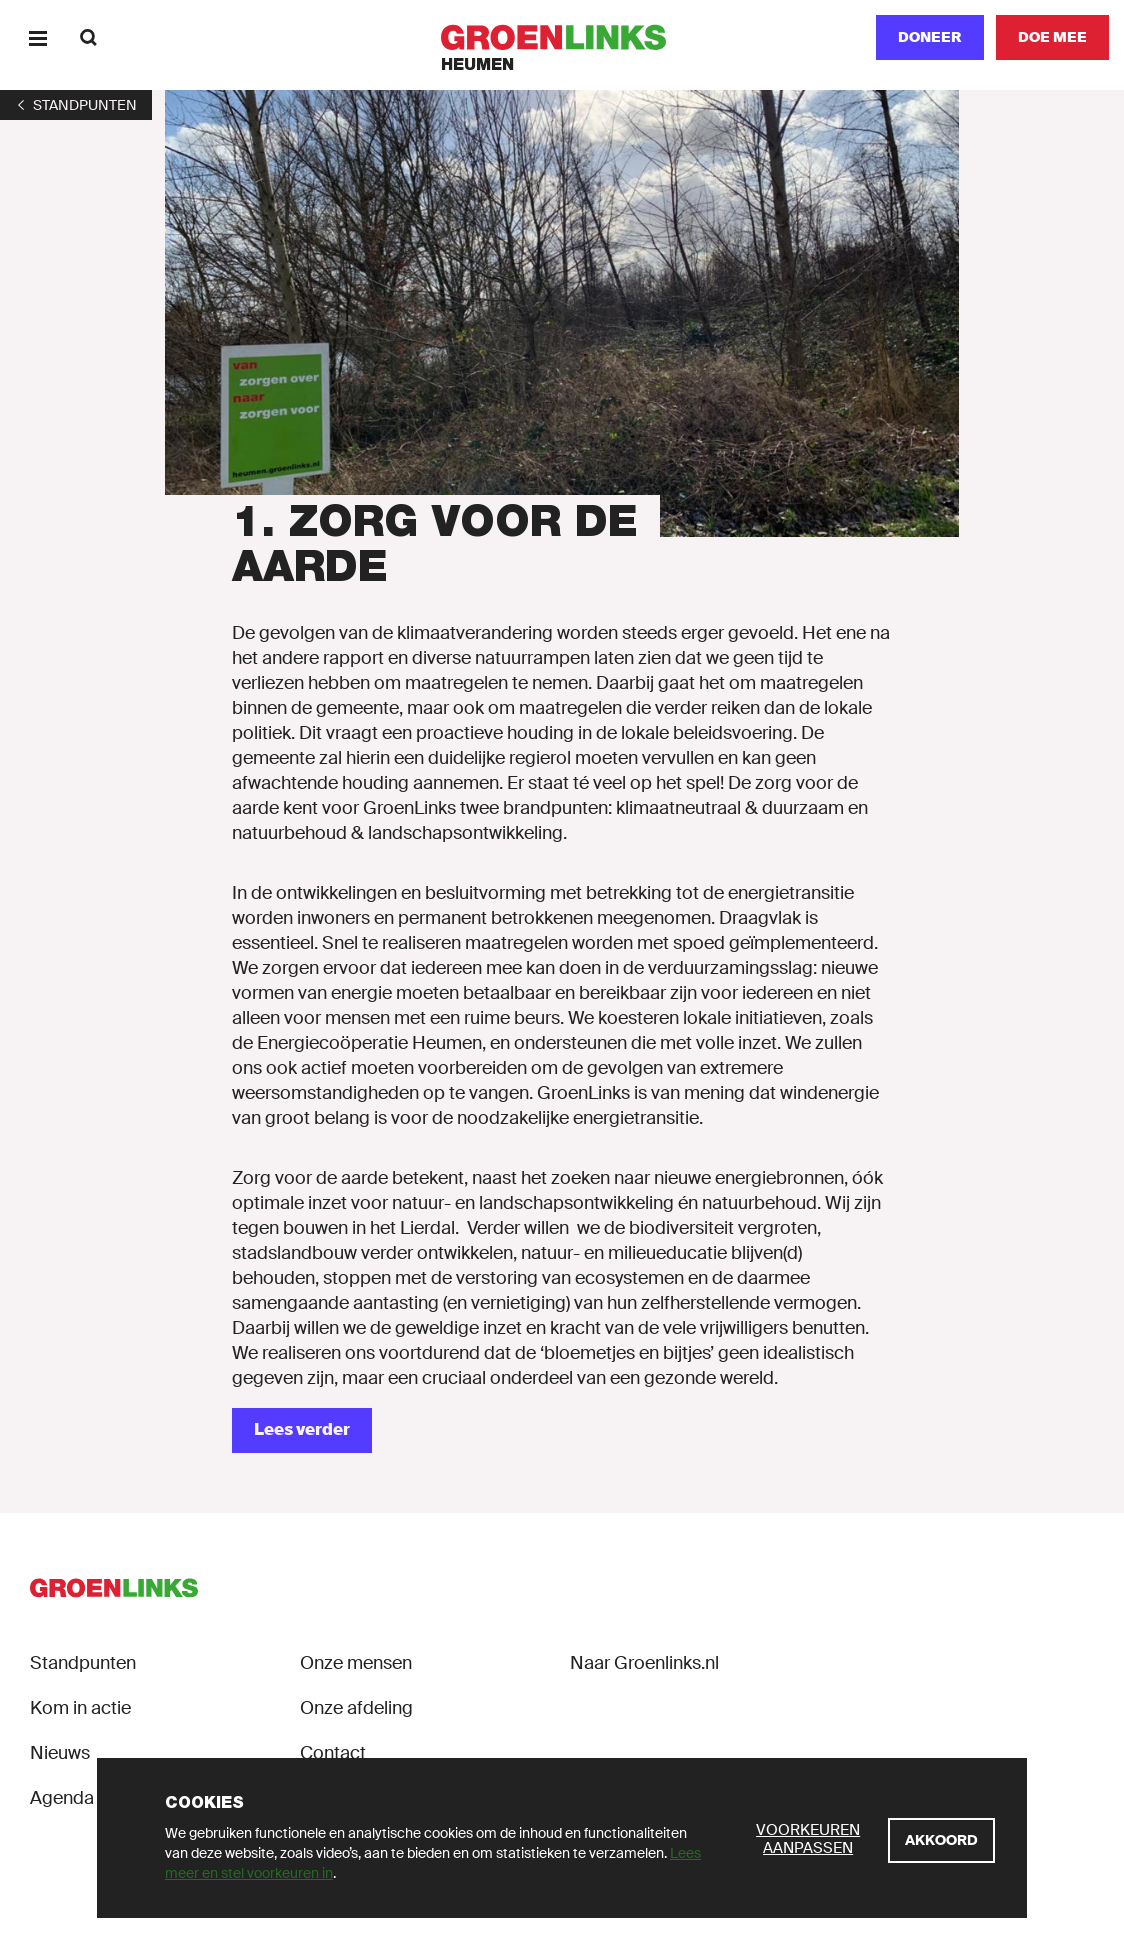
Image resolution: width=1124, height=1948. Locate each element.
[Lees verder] (302, 1430)
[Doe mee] (1052, 37)
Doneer (930, 37)
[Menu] (37, 37)
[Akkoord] (941, 1840)
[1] (76, 105)
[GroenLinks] (562, 37)
